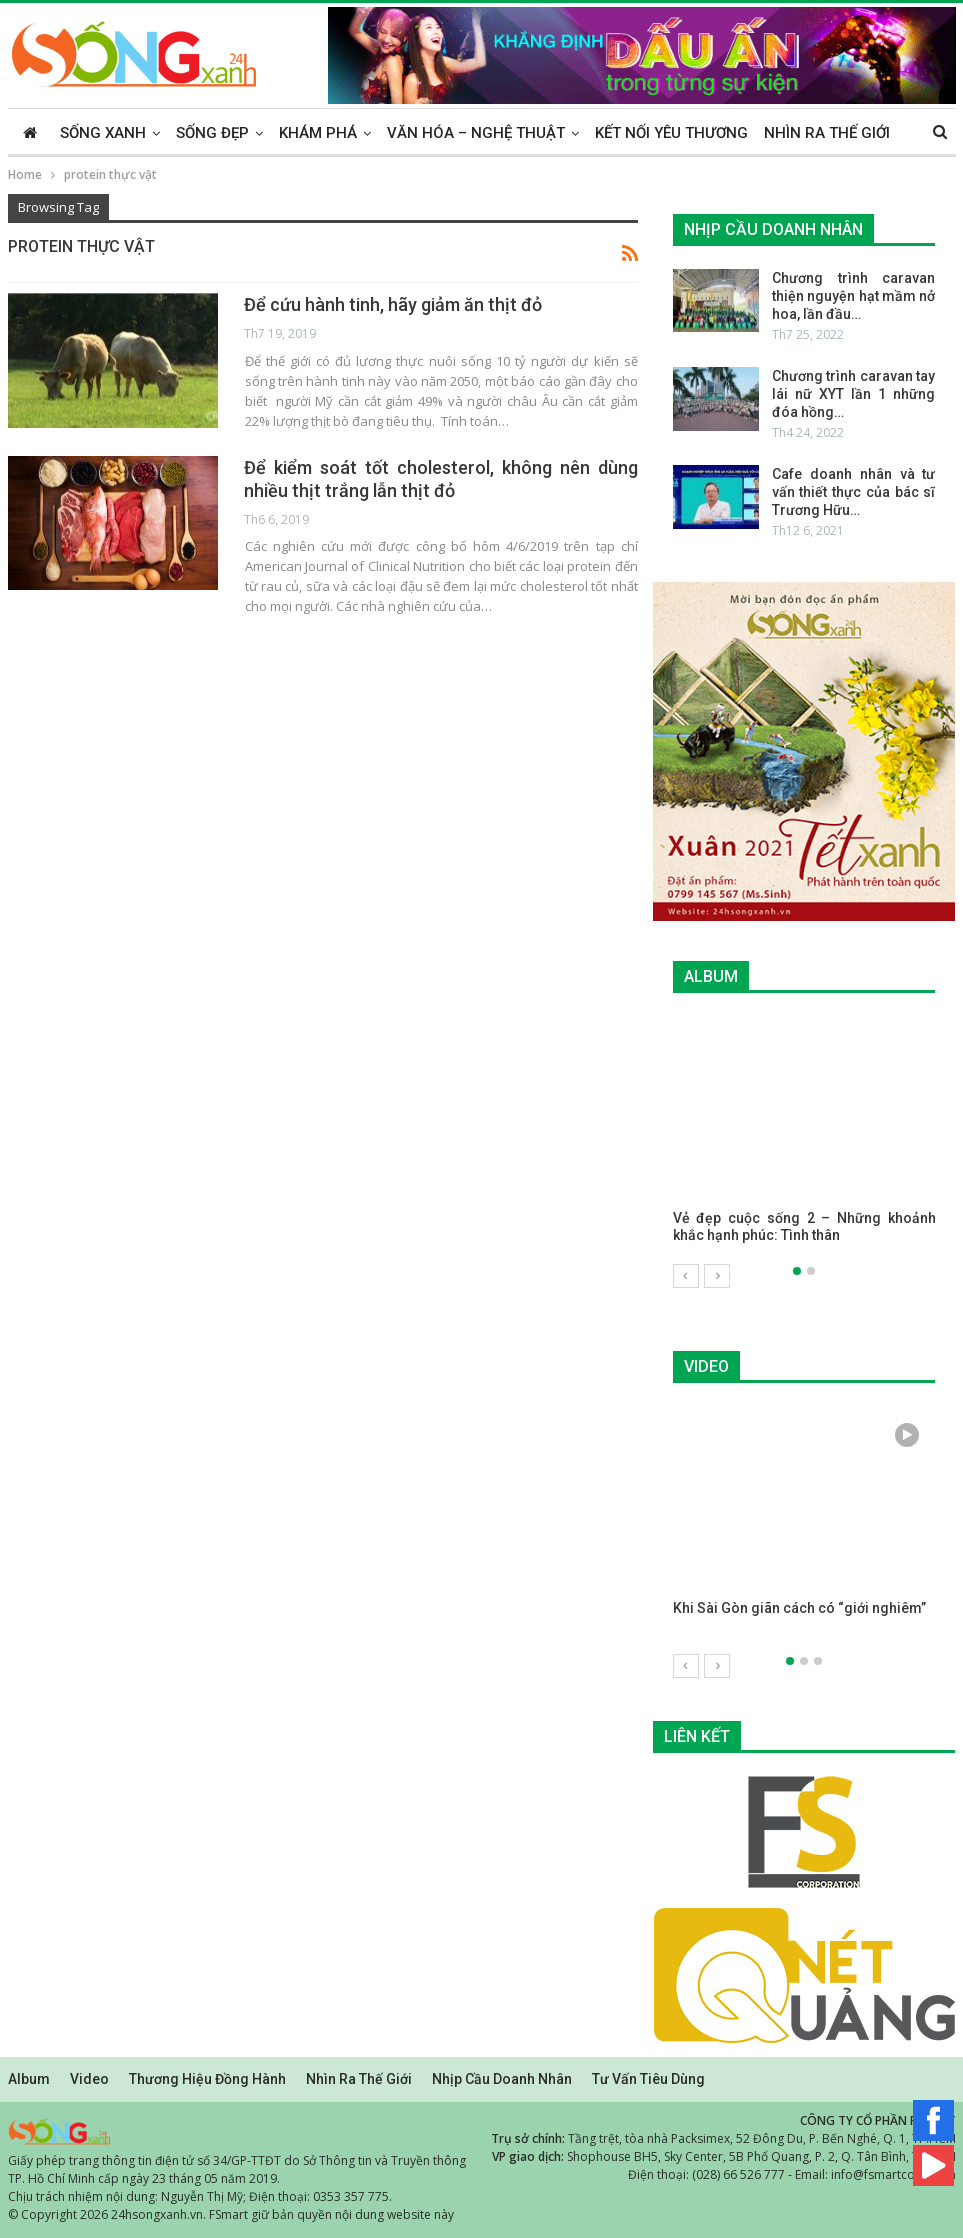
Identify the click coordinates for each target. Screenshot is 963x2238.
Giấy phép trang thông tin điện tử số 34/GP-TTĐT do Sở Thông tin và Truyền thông (237, 2159)
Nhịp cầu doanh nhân (502, 2078)
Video (89, 2078)
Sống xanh (103, 133)
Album (29, 2078)
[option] (804, 1140)
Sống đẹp (212, 133)
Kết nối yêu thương (671, 133)
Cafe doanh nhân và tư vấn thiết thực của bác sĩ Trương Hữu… (854, 492)
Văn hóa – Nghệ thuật (476, 133)
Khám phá (318, 133)
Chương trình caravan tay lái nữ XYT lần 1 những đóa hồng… (854, 394)
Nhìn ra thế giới (827, 133)
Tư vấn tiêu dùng (648, 2078)
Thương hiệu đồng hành (207, 2078)
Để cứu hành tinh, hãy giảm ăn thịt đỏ (393, 304)
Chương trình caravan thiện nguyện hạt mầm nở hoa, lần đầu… (854, 296)
